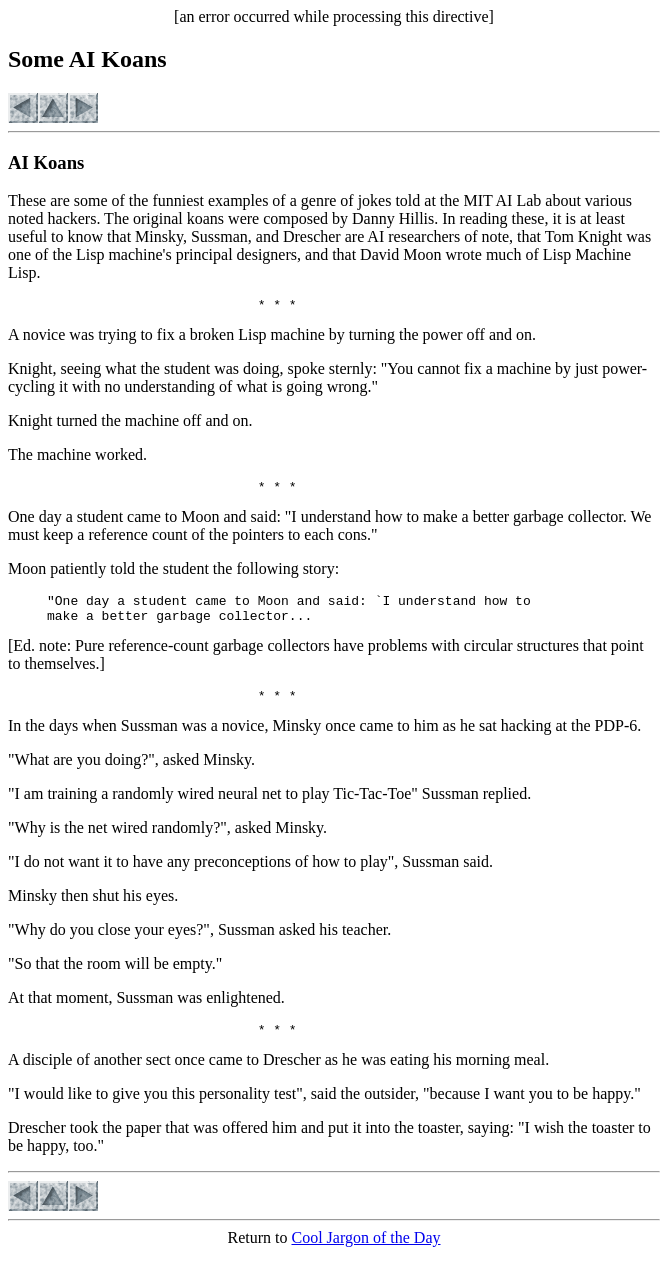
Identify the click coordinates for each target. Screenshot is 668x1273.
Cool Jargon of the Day (365, 1255)
